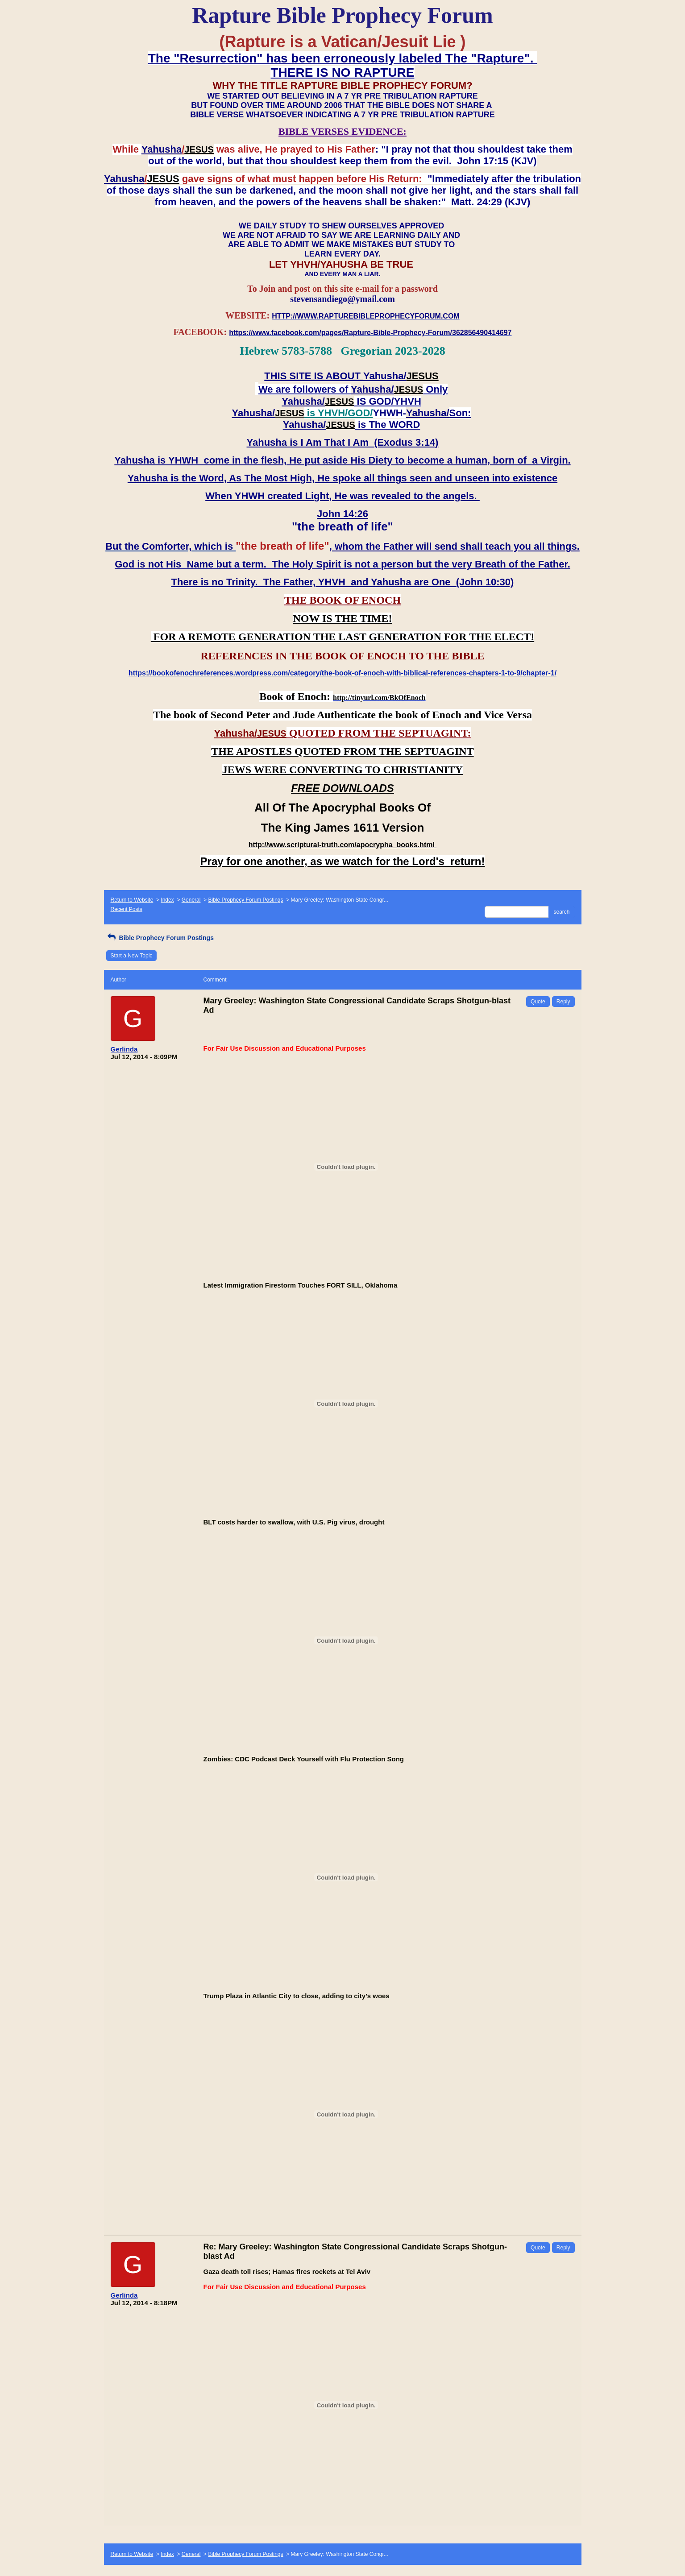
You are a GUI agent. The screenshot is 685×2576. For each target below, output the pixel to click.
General (191, 900)
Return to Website (132, 900)
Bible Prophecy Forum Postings (245, 900)
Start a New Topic (132, 956)
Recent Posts (126, 909)
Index (167, 900)
